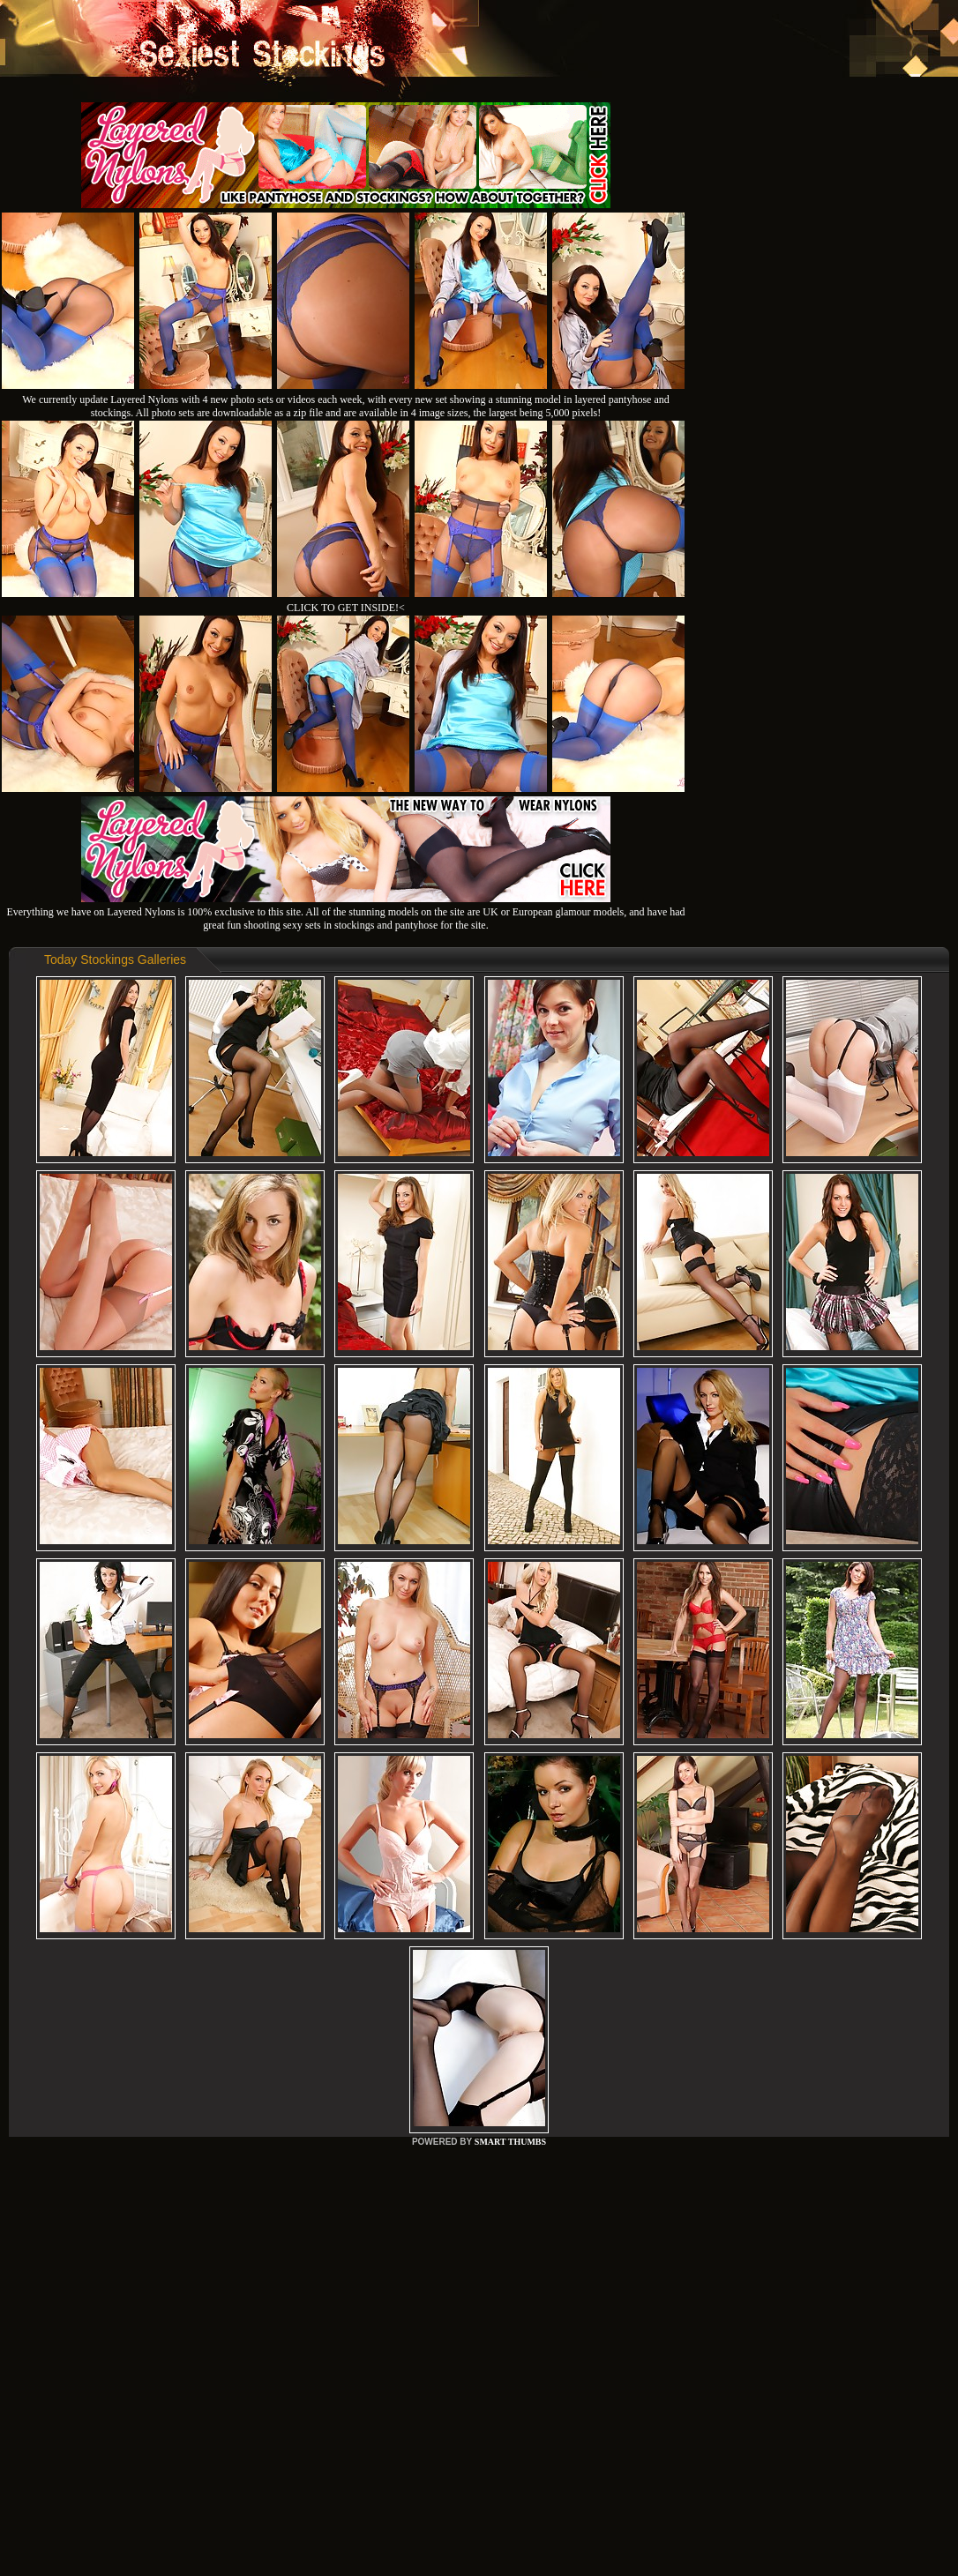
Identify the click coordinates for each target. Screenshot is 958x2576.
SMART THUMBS (510, 2142)
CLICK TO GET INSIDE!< (346, 607)
